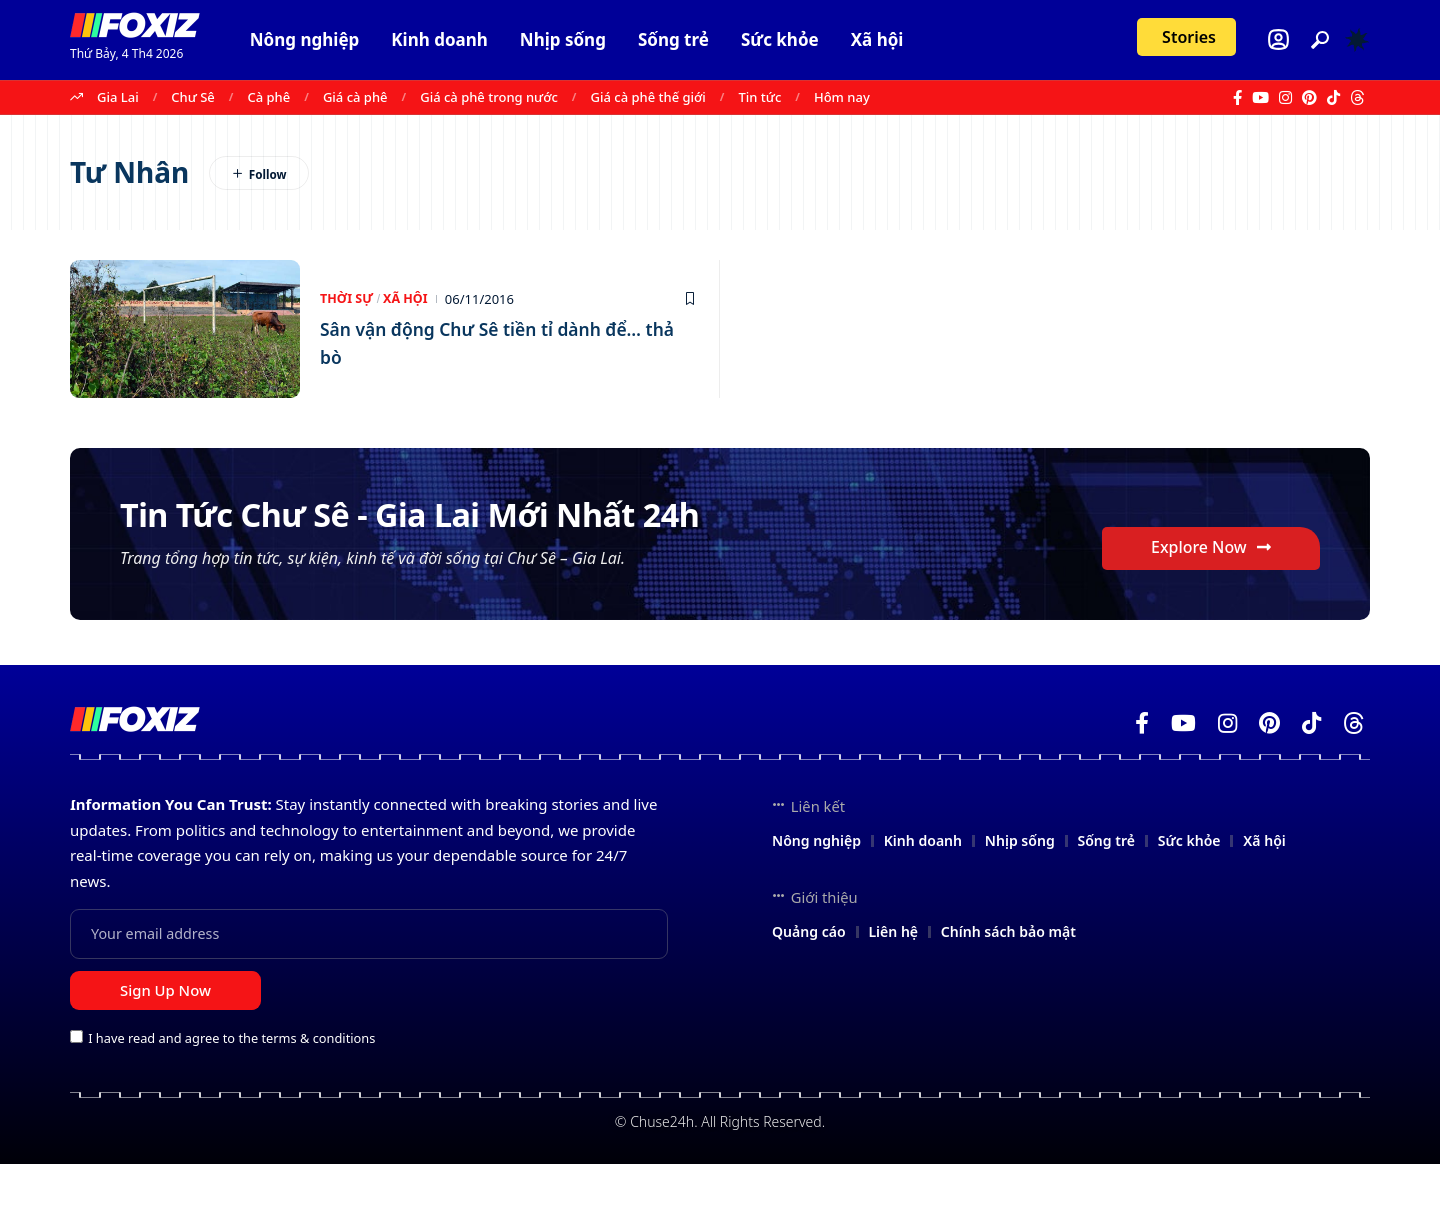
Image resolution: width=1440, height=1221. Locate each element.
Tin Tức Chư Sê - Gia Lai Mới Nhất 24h (456, 539)
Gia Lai (118, 97)
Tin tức (760, 97)
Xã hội (409, 299)
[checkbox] (76, 1093)
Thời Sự (347, 299)
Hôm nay (842, 97)
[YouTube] (1260, 98)
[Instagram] (1285, 98)
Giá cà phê (355, 97)
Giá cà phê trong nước (489, 97)
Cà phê (268, 97)
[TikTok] (1333, 98)
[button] (1320, 40)
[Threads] (1357, 98)
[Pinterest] (1309, 98)
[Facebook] (1237, 98)
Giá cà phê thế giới (648, 97)
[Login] (1278, 39)
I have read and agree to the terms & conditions (231, 1095)
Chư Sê (192, 97)
